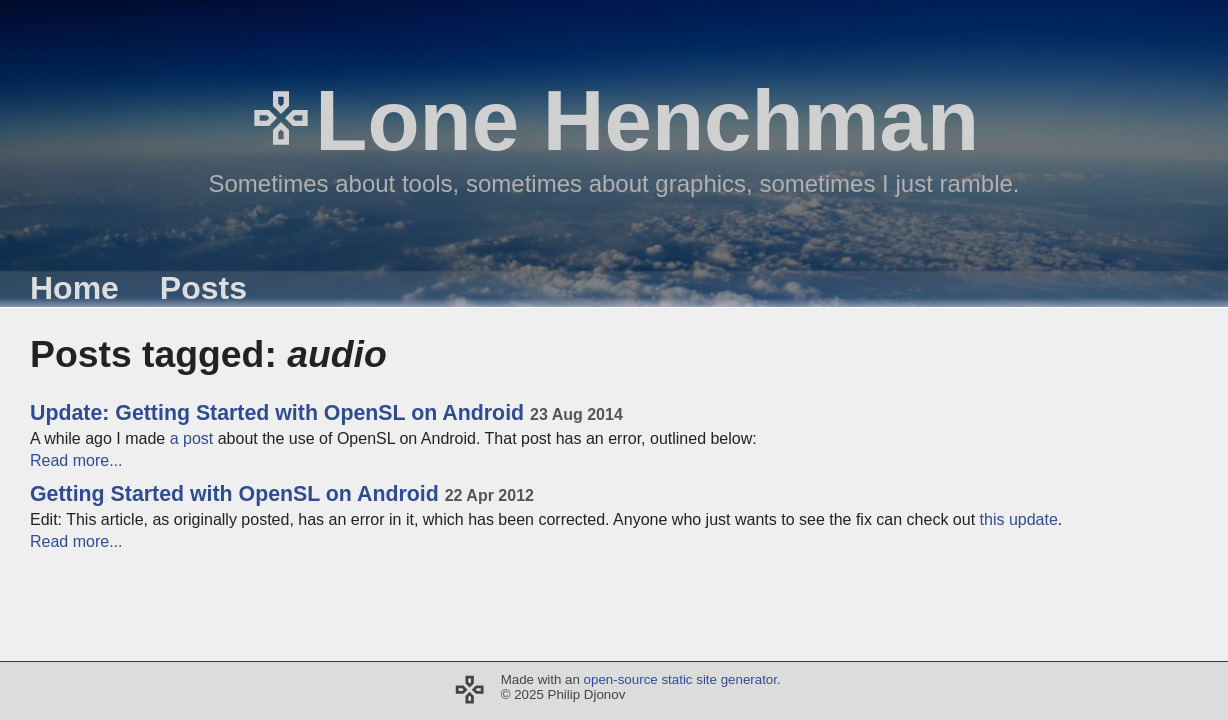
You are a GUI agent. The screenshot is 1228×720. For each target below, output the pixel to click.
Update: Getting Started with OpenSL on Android (326, 413)
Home (74, 288)
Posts (203, 288)
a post (192, 438)
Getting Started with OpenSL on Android (282, 494)
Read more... (76, 460)
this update (1019, 519)
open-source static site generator (680, 679)
